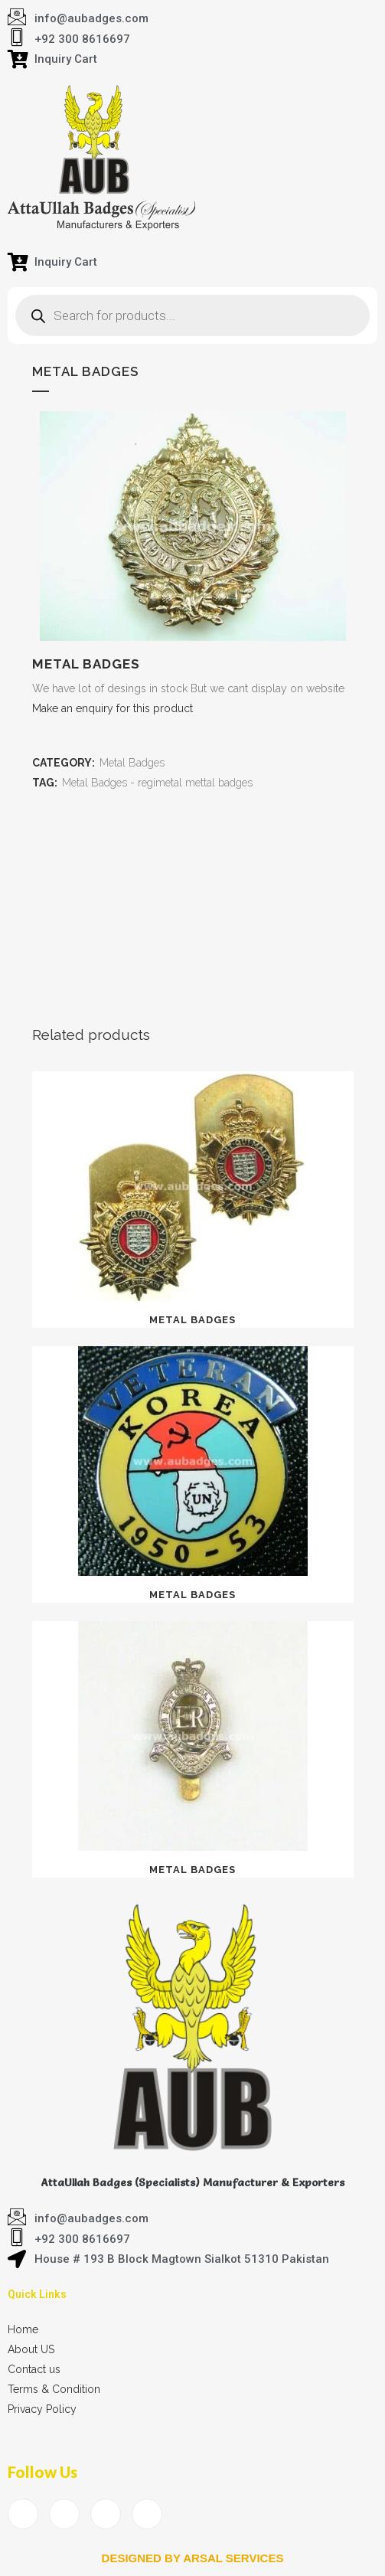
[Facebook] (23, 2514)
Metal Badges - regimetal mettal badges (157, 782)
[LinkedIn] (105, 2514)
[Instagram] (147, 2514)
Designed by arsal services (193, 2558)
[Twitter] (64, 2514)
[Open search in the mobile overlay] (192, 315)
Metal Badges (132, 763)
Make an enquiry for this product (112, 708)
